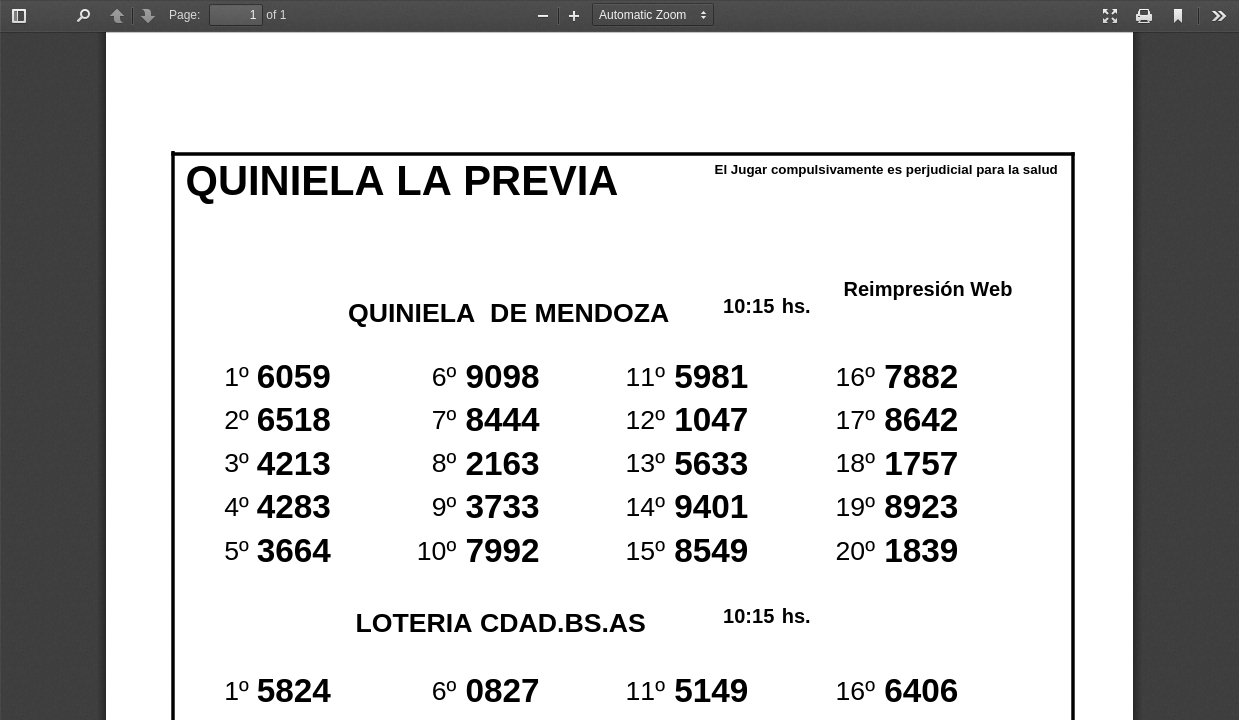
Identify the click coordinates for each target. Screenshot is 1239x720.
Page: (184, 15)
